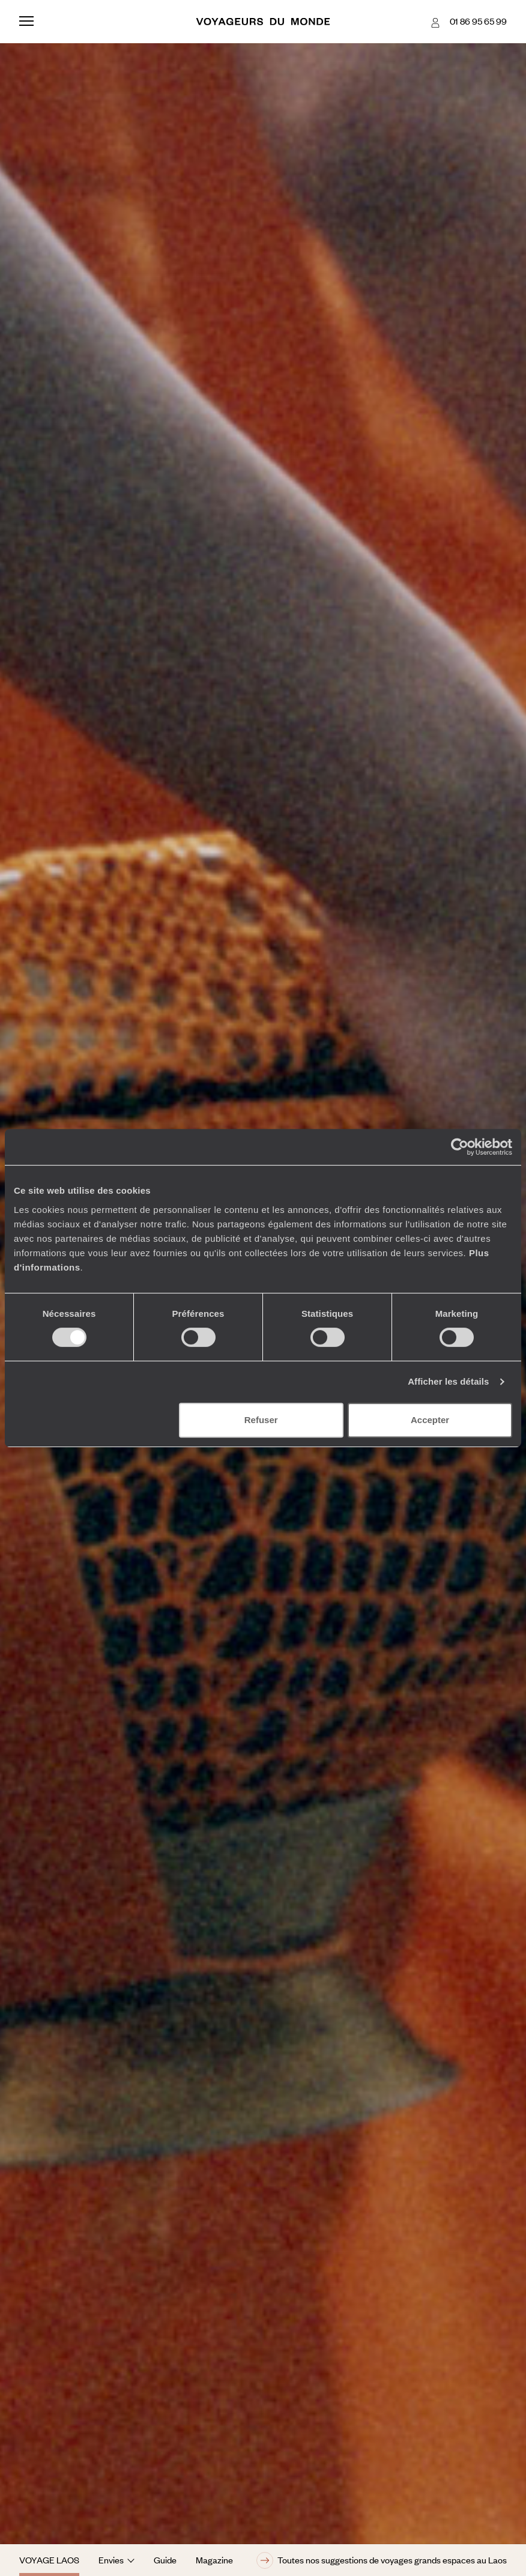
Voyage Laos (49, 2560)
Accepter (430, 1420)
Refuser (261, 1420)
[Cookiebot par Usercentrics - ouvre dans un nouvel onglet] (459, 1147)
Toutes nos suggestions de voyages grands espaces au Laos (381, 2560)
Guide (165, 2560)
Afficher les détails (448, 1381)
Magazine (214, 2560)
